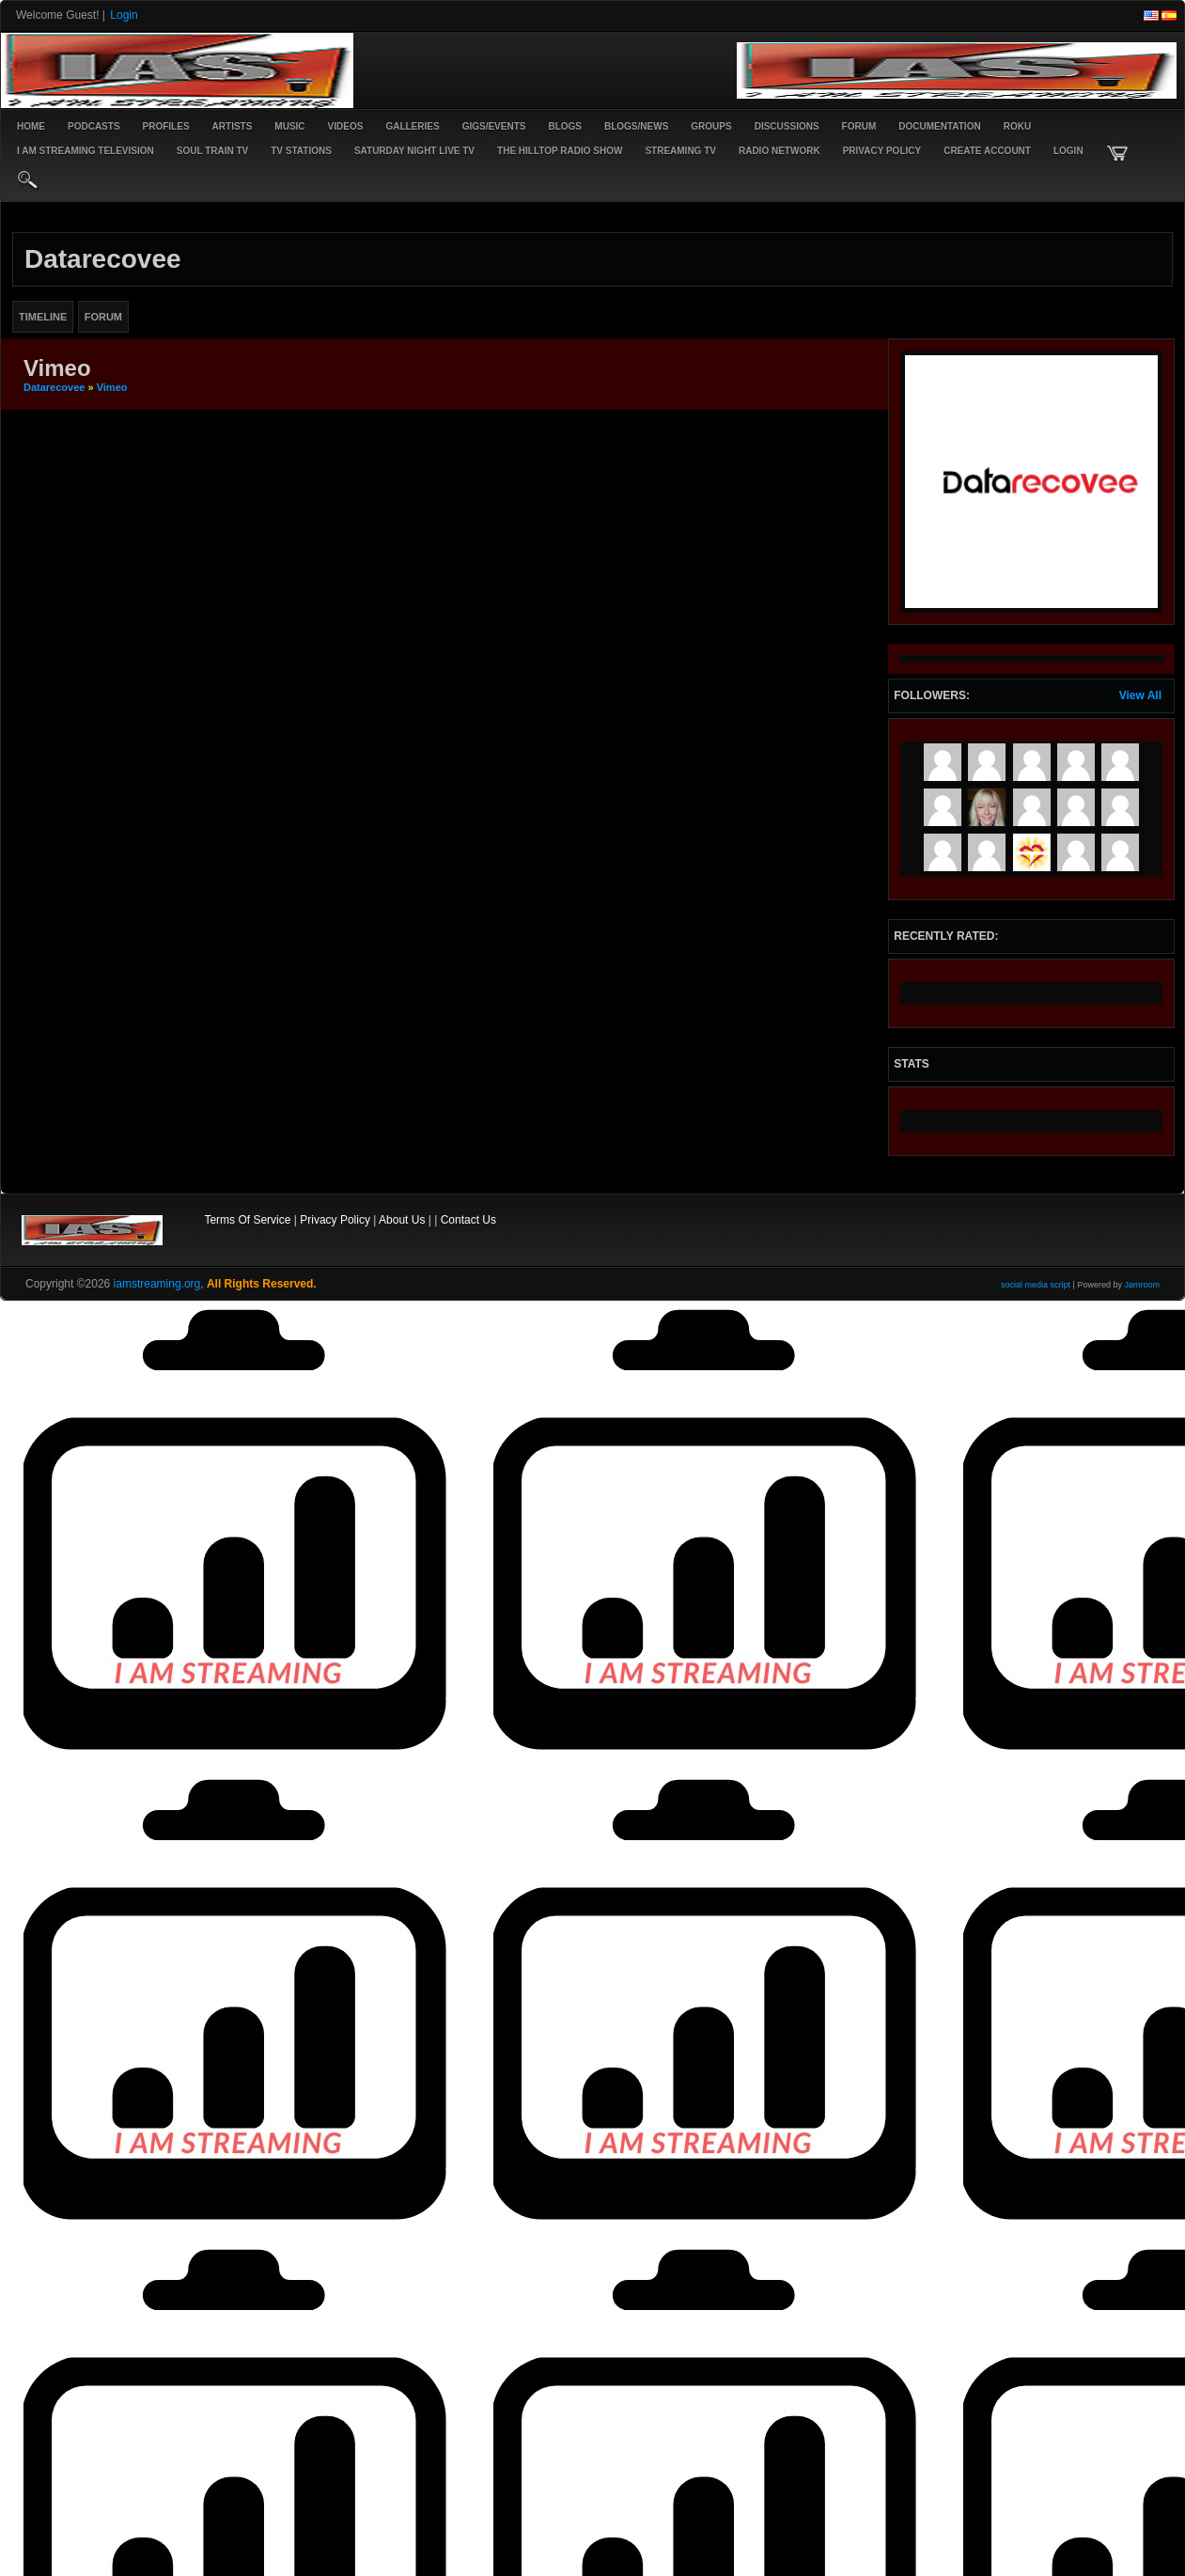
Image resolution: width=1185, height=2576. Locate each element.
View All (1140, 695)
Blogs (565, 126)
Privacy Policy (335, 1219)
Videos (346, 126)
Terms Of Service (247, 1219)
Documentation (939, 126)
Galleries (412, 126)
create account (987, 151)
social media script (1035, 1284)
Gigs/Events (494, 126)
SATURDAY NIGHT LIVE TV (414, 151)
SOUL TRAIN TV (212, 151)
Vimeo (112, 387)
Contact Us (468, 1219)
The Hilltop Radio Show (559, 151)
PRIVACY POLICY (882, 151)
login (1068, 151)
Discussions (787, 126)
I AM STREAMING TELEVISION (85, 151)
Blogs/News (636, 126)
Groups (711, 126)
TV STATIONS (301, 151)
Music (289, 126)
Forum (859, 126)
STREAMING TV (680, 151)
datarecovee (54, 387)
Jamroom (1142, 1284)
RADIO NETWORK (779, 151)
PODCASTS (94, 126)
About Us (402, 1219)
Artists (232, 126)
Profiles (166, 126)
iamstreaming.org (157, 1283)
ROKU (1017, 126)
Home (31, 126)
